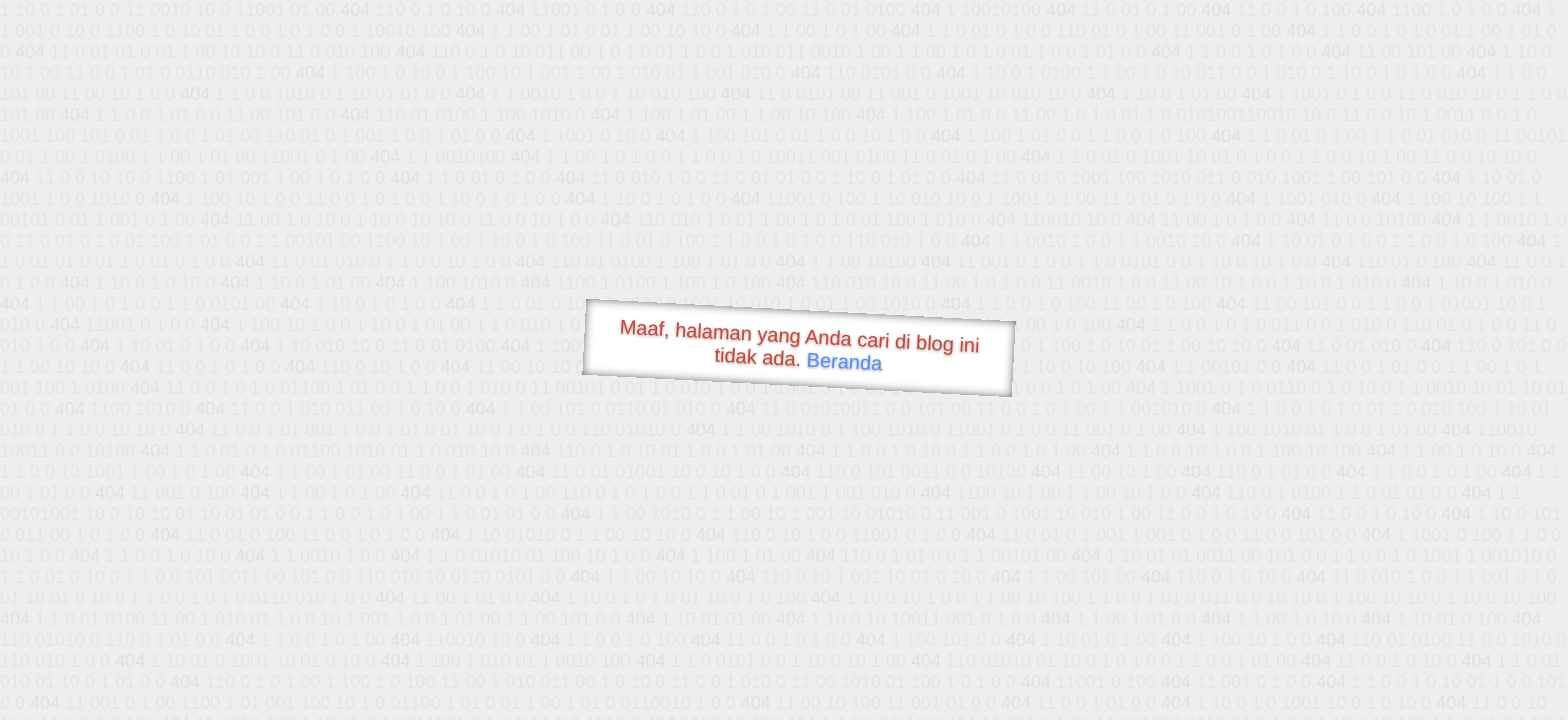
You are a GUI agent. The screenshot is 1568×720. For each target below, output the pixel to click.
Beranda (844, 361)
